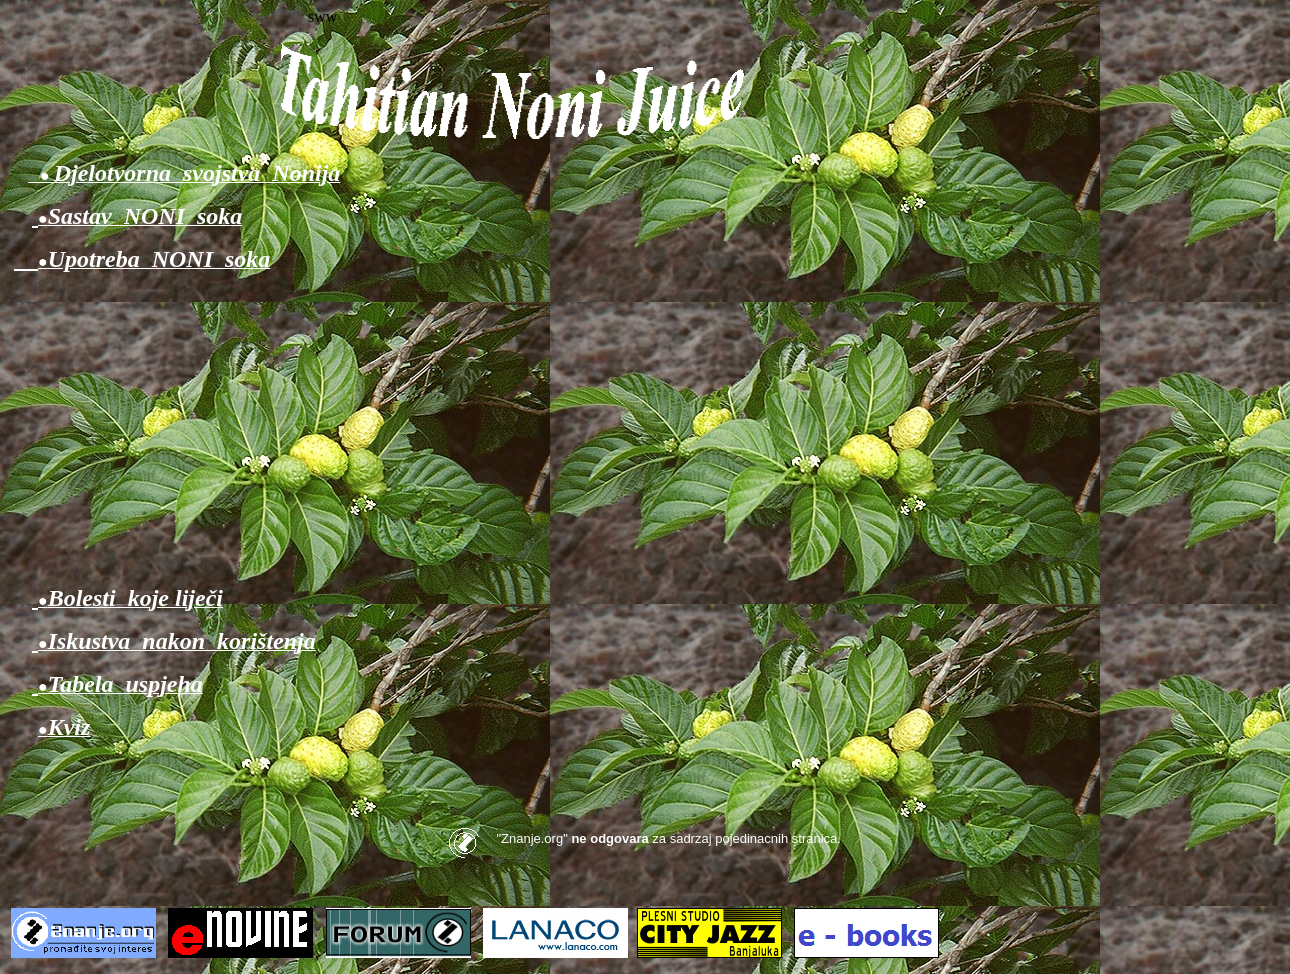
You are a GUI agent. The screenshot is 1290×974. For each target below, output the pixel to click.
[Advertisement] (645, 429)
